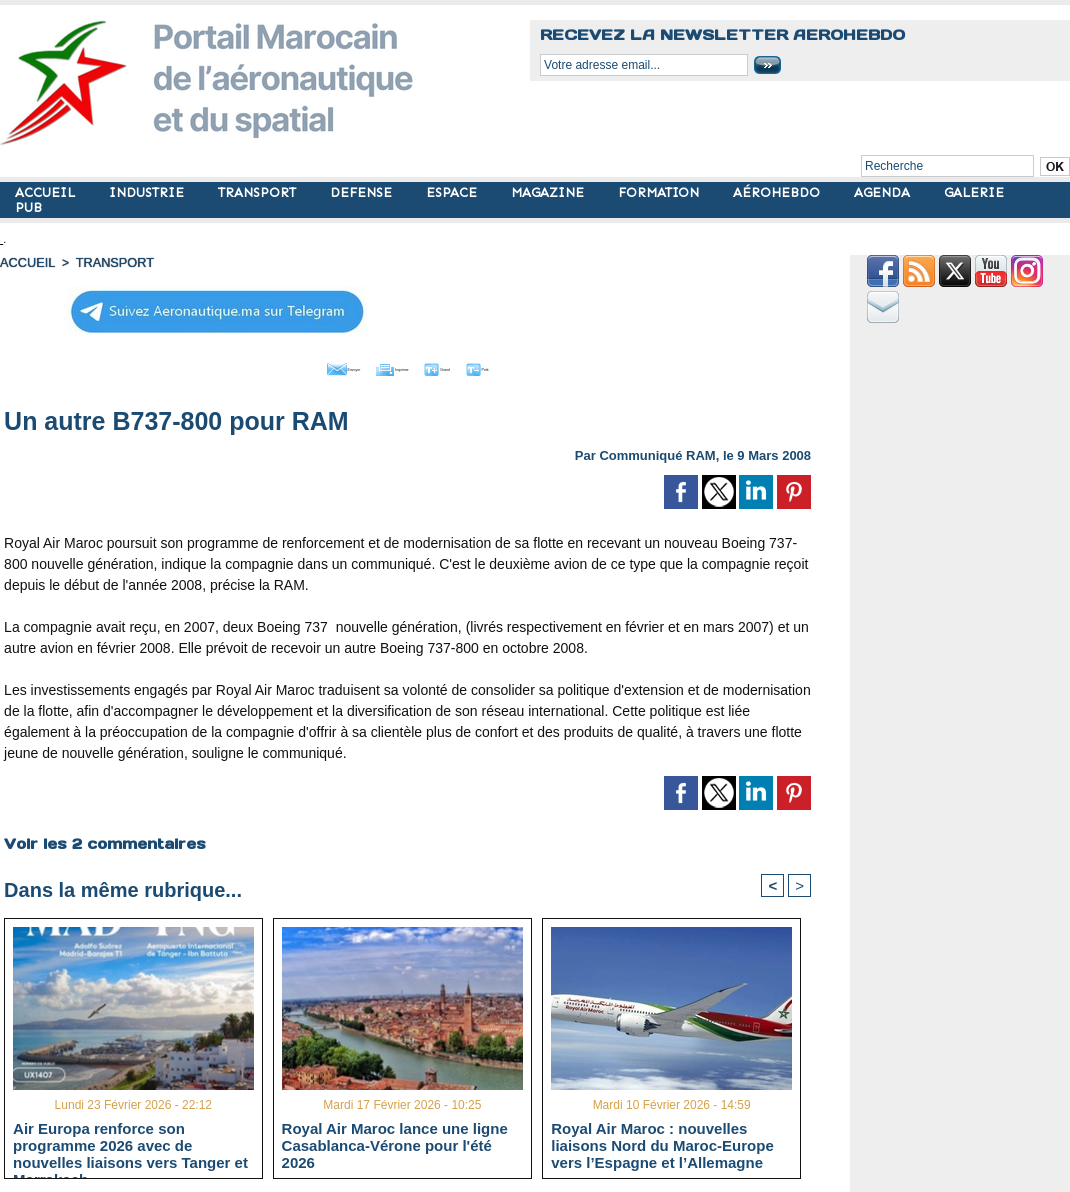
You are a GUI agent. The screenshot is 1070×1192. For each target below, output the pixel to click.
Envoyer (293, 365)
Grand (468, 365)
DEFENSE (363, 192)
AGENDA (884, 192)
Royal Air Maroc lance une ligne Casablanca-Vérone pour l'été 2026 (395, 1142)
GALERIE (974, 192)
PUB (28, 207)
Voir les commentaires (102, 838)
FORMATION (660, 192)
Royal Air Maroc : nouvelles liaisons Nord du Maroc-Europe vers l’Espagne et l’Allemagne (662, 1142)
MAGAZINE (549, 192)
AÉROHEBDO (778, 192)
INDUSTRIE (148, 192)
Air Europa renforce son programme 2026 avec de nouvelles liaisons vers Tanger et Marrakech (130, 1142)
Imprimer (385, 365)
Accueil (26, 262)
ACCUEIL (47, 192)
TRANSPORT (259, 192)
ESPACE (453, 192)
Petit (536, 365)
